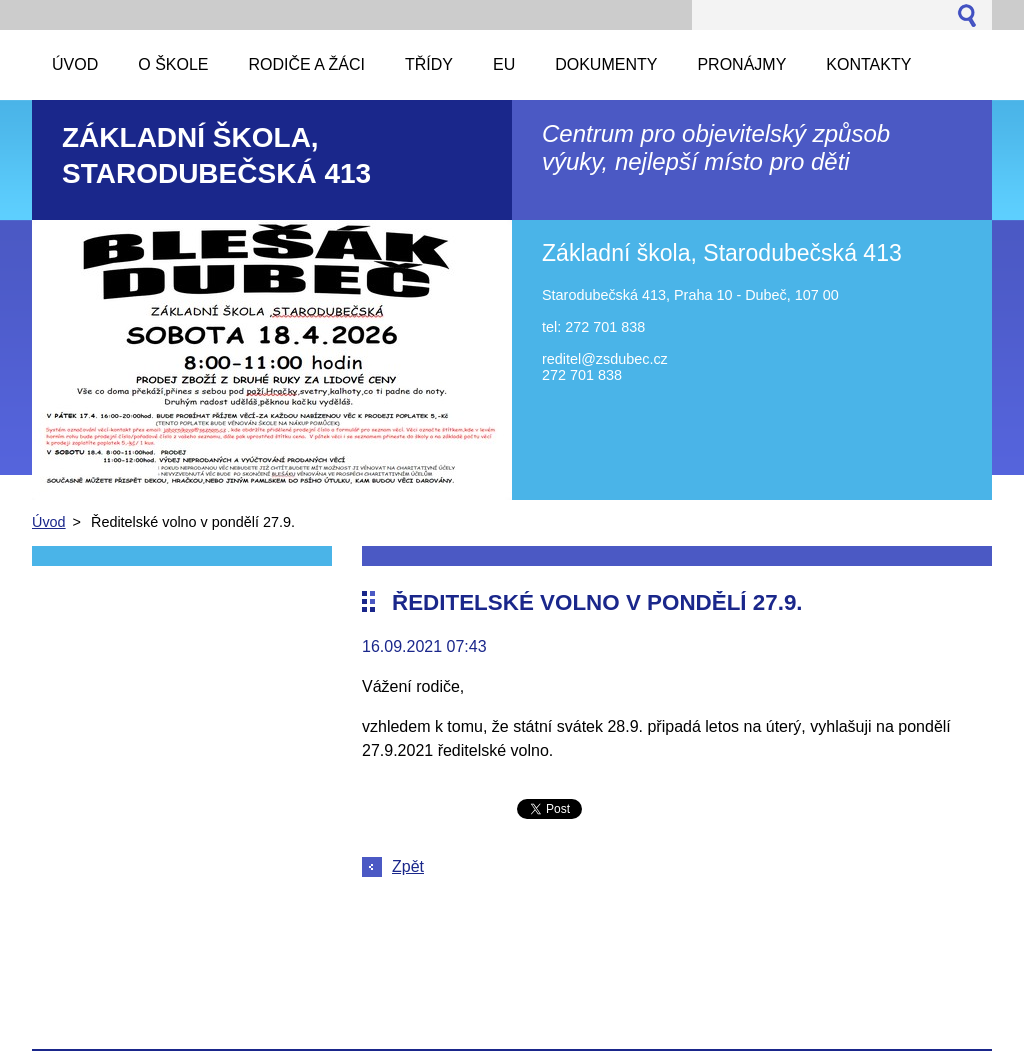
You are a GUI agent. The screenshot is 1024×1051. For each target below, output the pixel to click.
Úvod (49, 522)
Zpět (408, 866)
